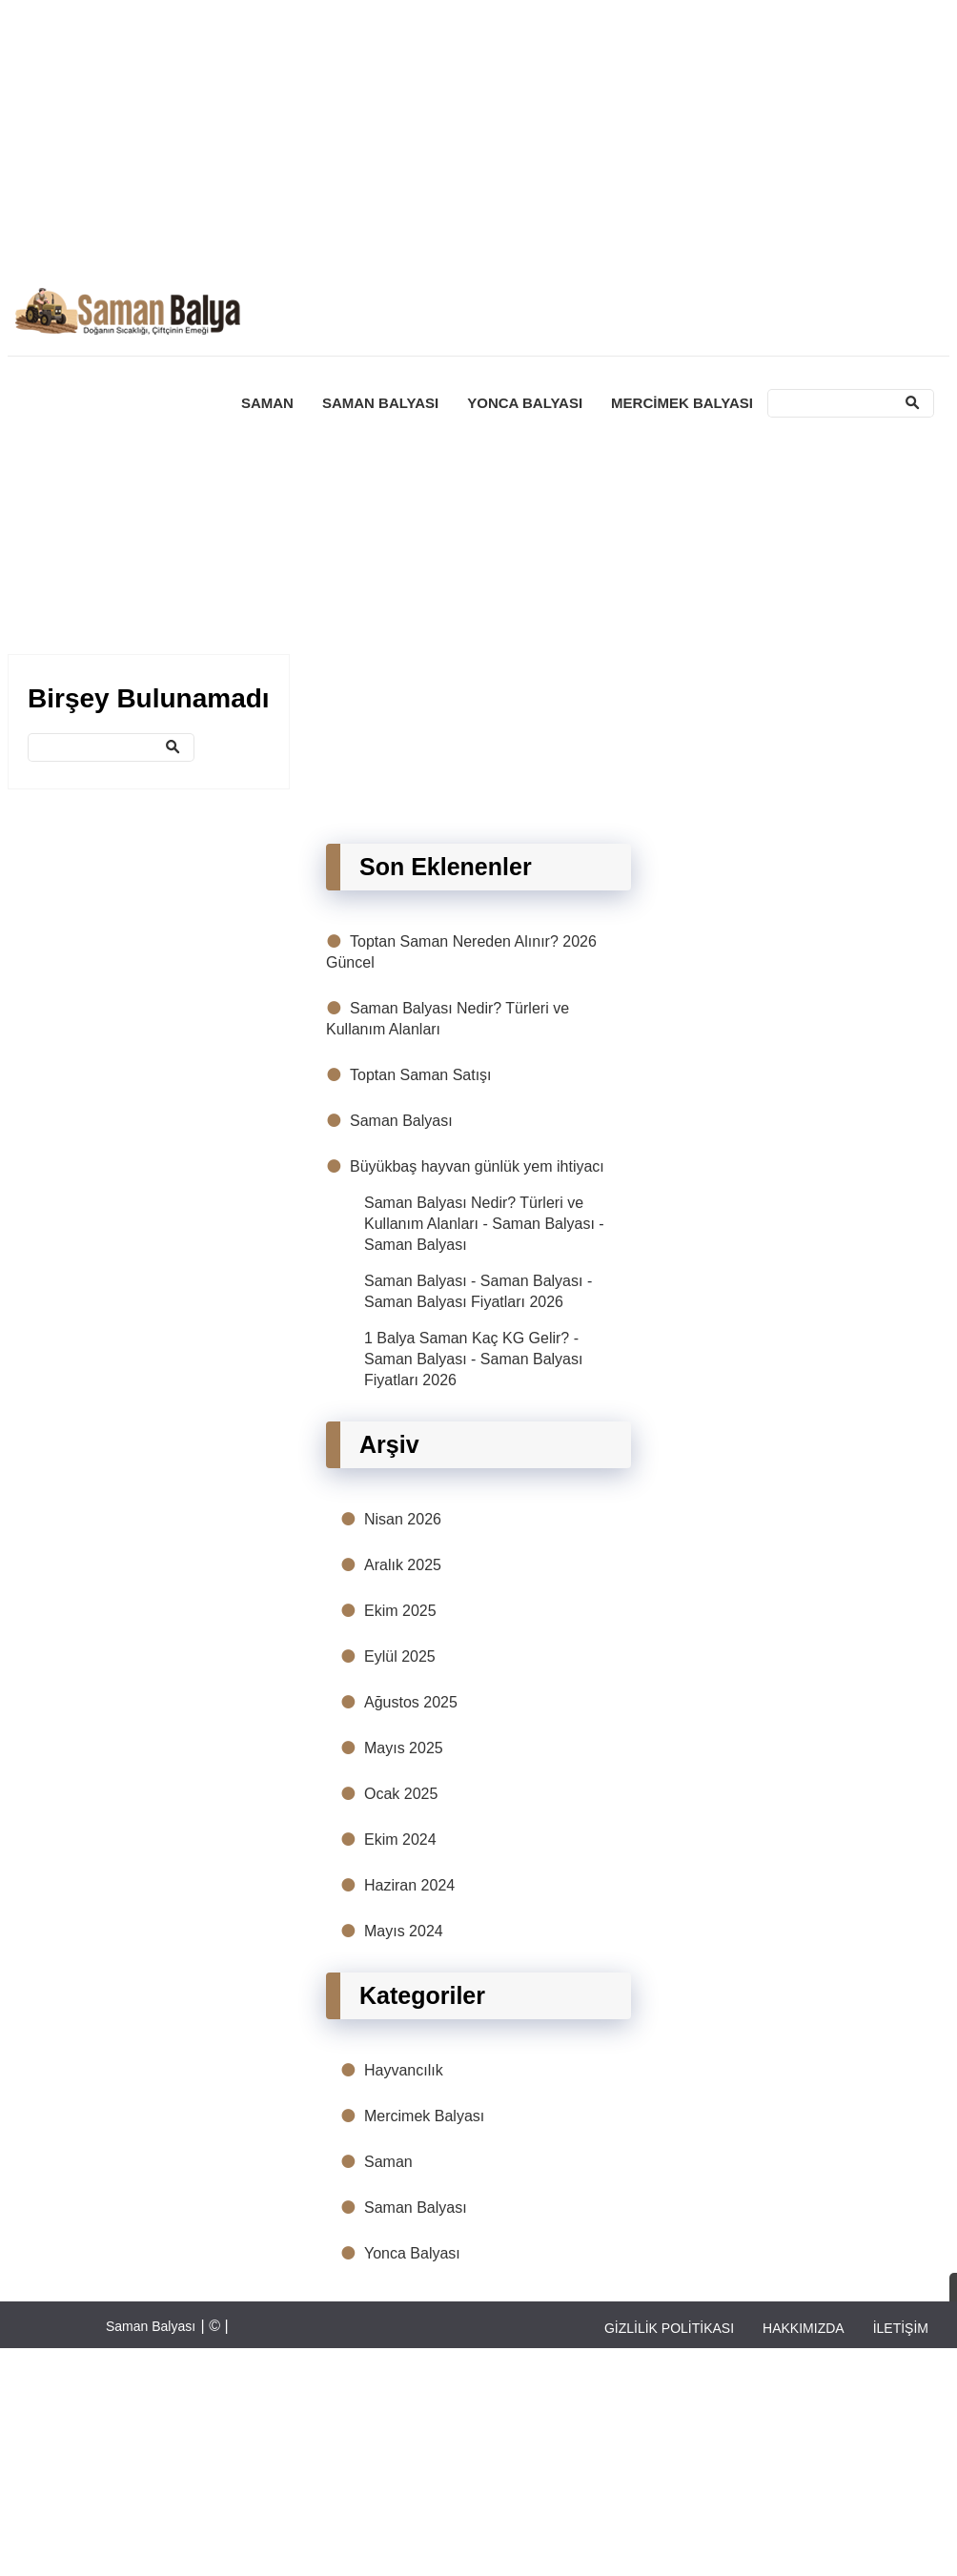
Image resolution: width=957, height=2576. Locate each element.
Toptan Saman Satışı (421, 1075)
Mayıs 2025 (403, 1748)
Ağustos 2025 (411, 1702)
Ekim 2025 (400, 1611)
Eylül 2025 (400, 1656)
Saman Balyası (401, 1121)
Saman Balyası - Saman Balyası (473, 1281)
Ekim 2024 (400, 1839)
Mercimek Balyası (424, 2116)
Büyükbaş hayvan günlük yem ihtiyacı (477, 1166)
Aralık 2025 (402, 1565)
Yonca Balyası (412, 2253)
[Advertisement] (466, 141)
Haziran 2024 (409, 1885)
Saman (388, 2162)
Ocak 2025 (401, 1794)
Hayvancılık (403, 2070)
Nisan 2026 (402, 1519)
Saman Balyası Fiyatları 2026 (463, 1302)
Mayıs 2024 (403, 1931)
